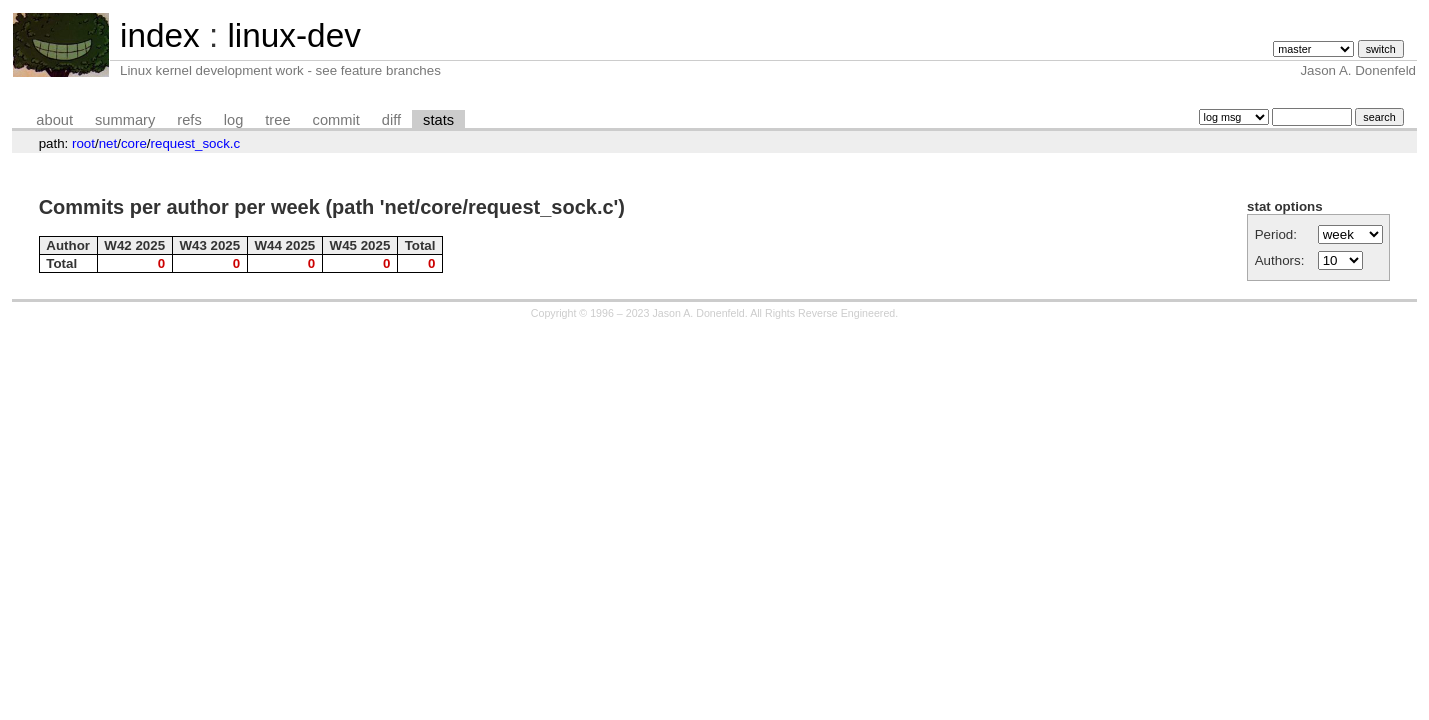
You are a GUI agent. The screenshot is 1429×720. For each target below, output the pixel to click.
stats (438, 120)
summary (125, 120)
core (134, 143)
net (108, 143)
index (160, 35)
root (83, 143)
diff (391, 120)
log (234, 120)
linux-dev (293, 35)
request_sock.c (196, 143)
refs (189, 120)
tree (277, 120)
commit (336, 120)
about (54, 120)
